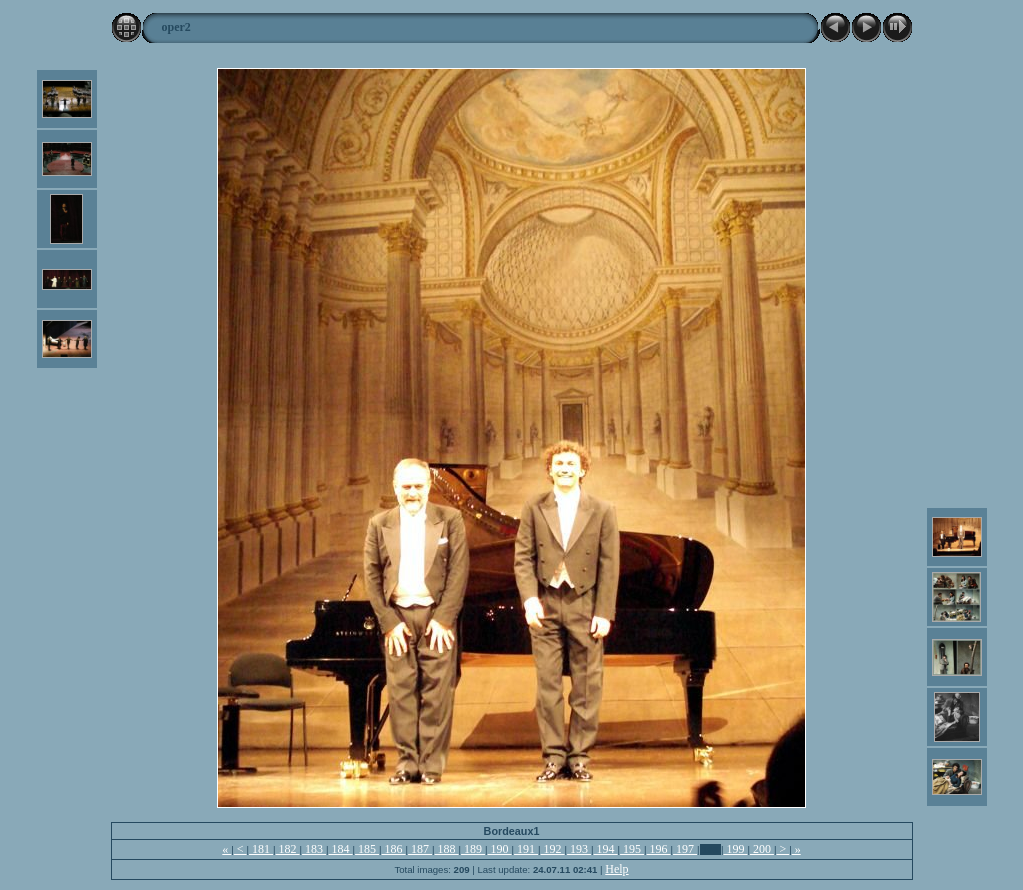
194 (606, 849)
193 (579, 849)
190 (500, 849)
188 (447, 849)
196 (659, 849)
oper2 (176, 27)
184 (341, 849)
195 (632, 849)
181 (261, 849)
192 (553, 849)
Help (616, 869)
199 (735, 849)
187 (420, 849)
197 (685, 849)
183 (314, 849)
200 (762, 849)
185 (367, 849)
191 (526, 849)
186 (394, 849)
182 (288, 849)
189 (473, 849)
